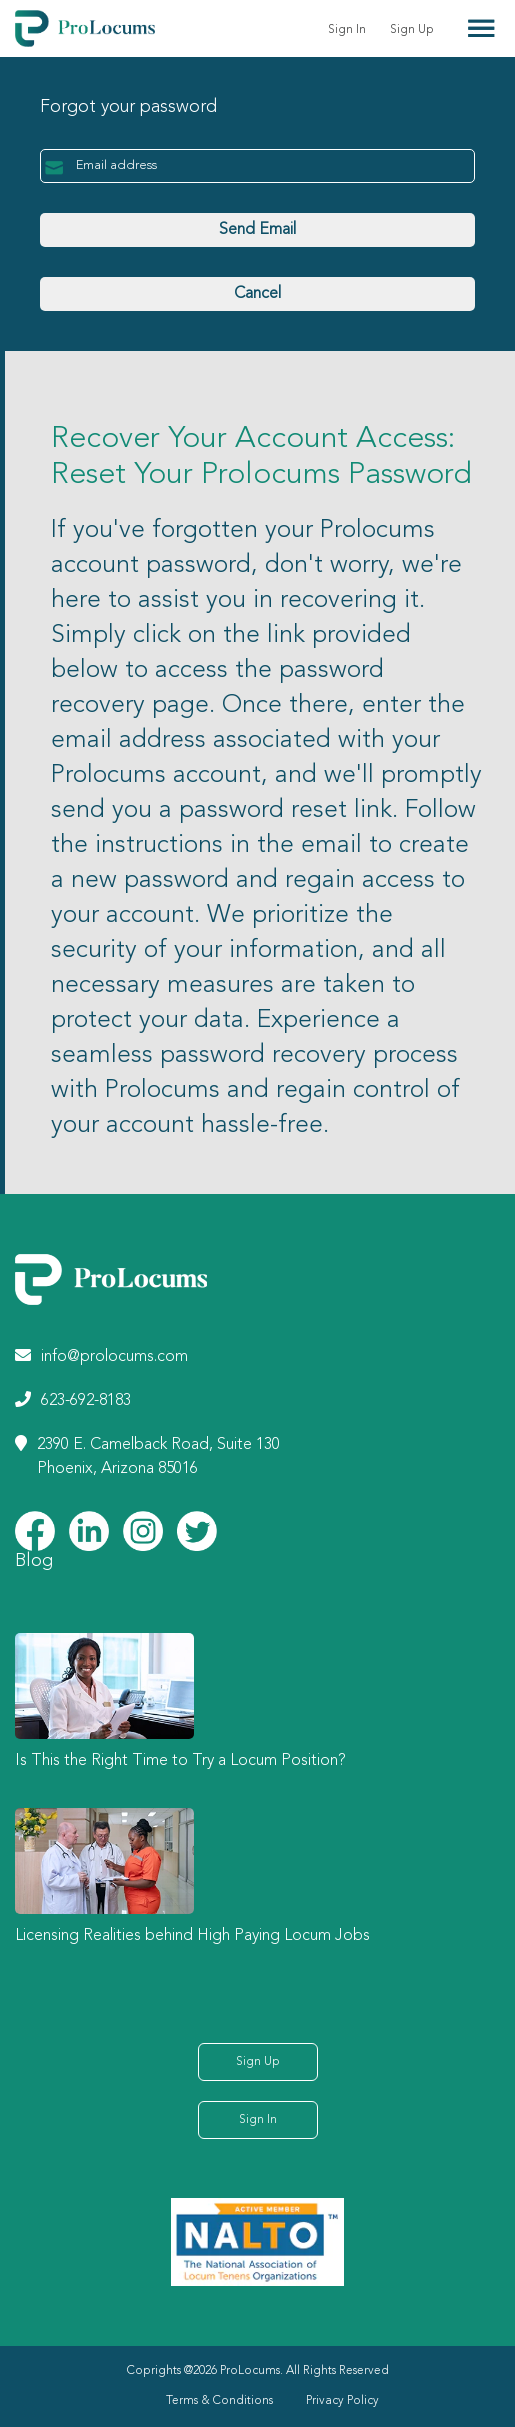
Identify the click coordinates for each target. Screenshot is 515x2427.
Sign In (347, 30)
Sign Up (412, 30)
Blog (34, 1561)
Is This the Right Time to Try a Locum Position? (180, 1761)
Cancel (257, 294)
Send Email (257, 230)
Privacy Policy (342, 2401)
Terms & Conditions (219, 2401)
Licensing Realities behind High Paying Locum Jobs (192, 1936)
